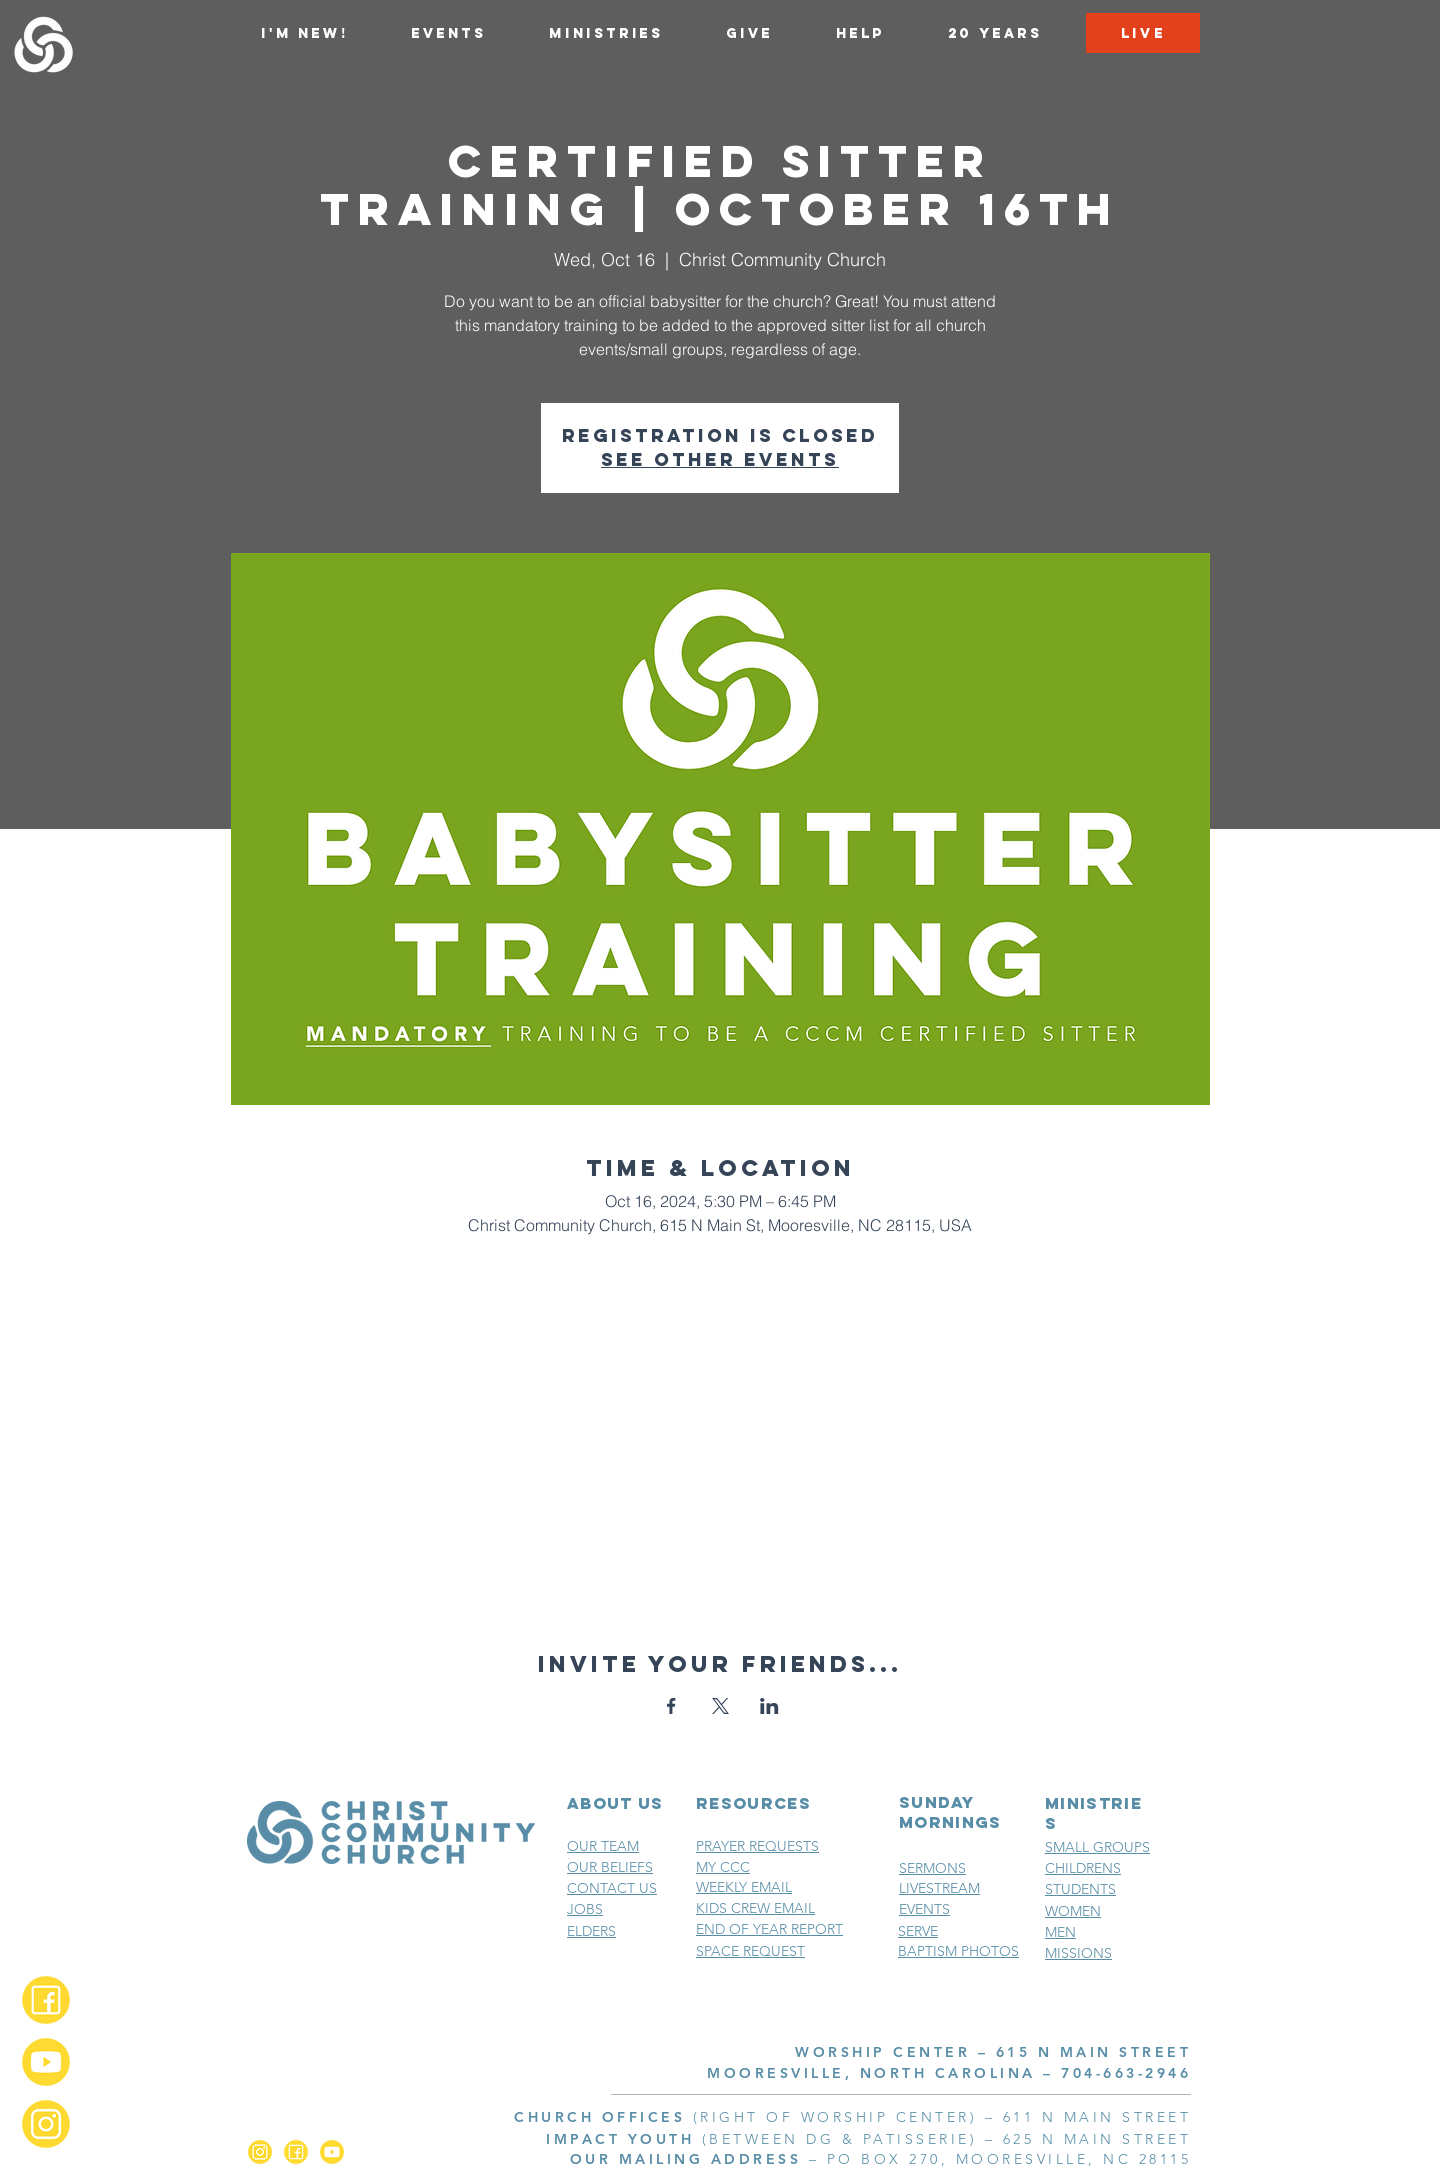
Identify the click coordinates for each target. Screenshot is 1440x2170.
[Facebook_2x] (46, 2000)
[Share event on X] (720, 1706)
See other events (720, 459)
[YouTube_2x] (46, 2062)
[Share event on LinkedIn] (769, 1706)
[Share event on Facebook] (671, 1706)
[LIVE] (1143, 33)
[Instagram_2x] (46, 2124)
